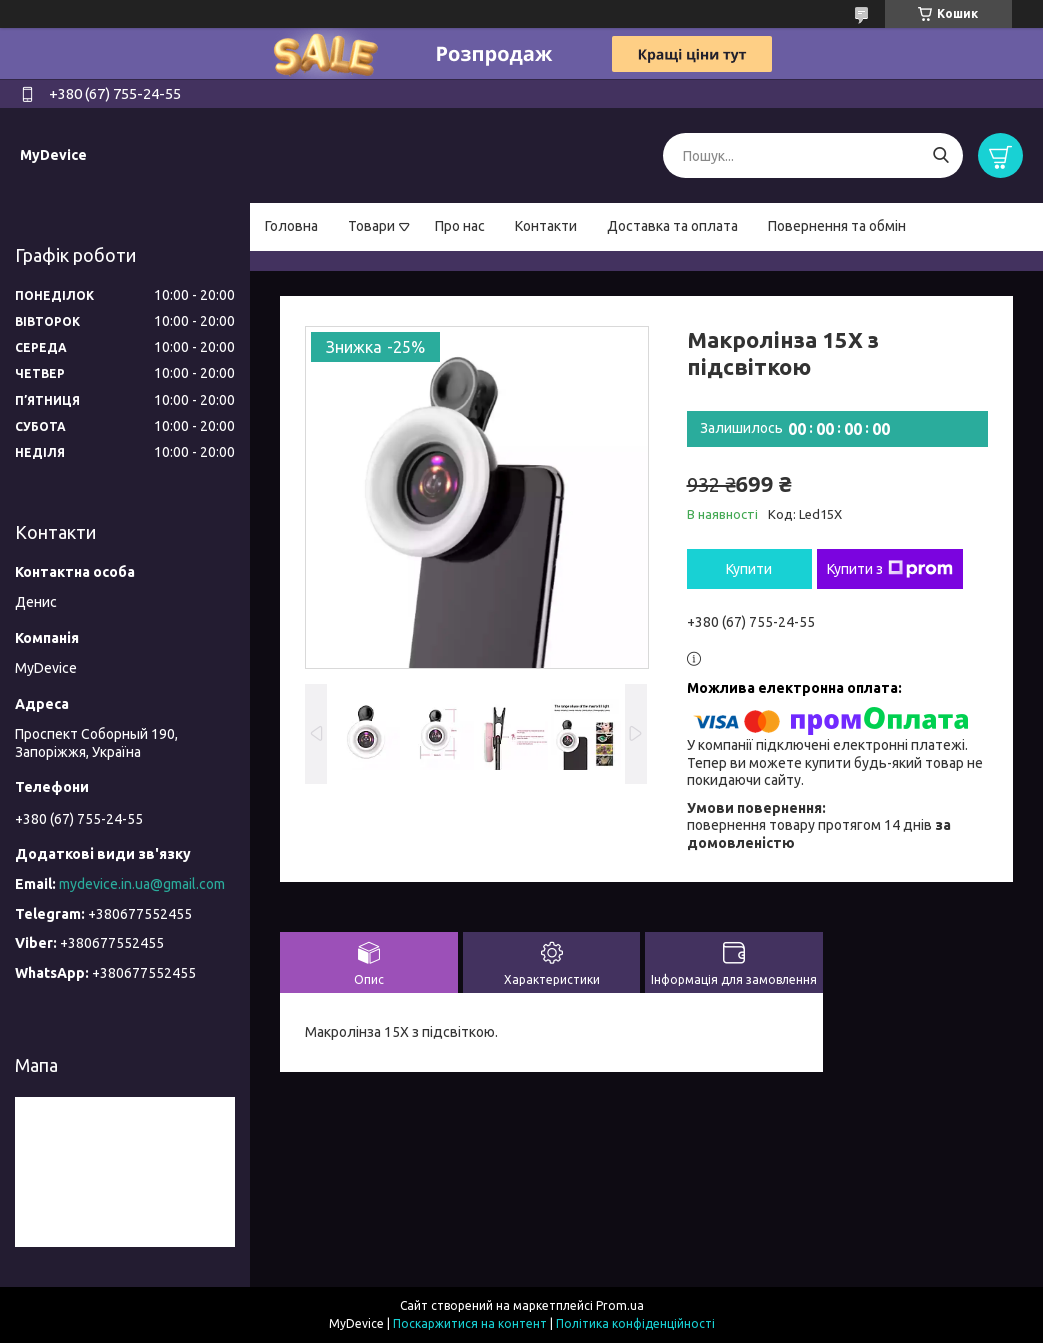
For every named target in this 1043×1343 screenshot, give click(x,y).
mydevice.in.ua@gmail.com (142, 884)
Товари (371, 226)
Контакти (546, 226)
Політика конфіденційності (635, 1323)
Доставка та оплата (672, 226)
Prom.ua (620, 1305)
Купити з (890, 569)
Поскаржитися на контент (470, 1323)
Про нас (460, 226)
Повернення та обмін (837, 226)
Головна (291, 226)
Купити (749, 569)
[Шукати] (940, 155)
